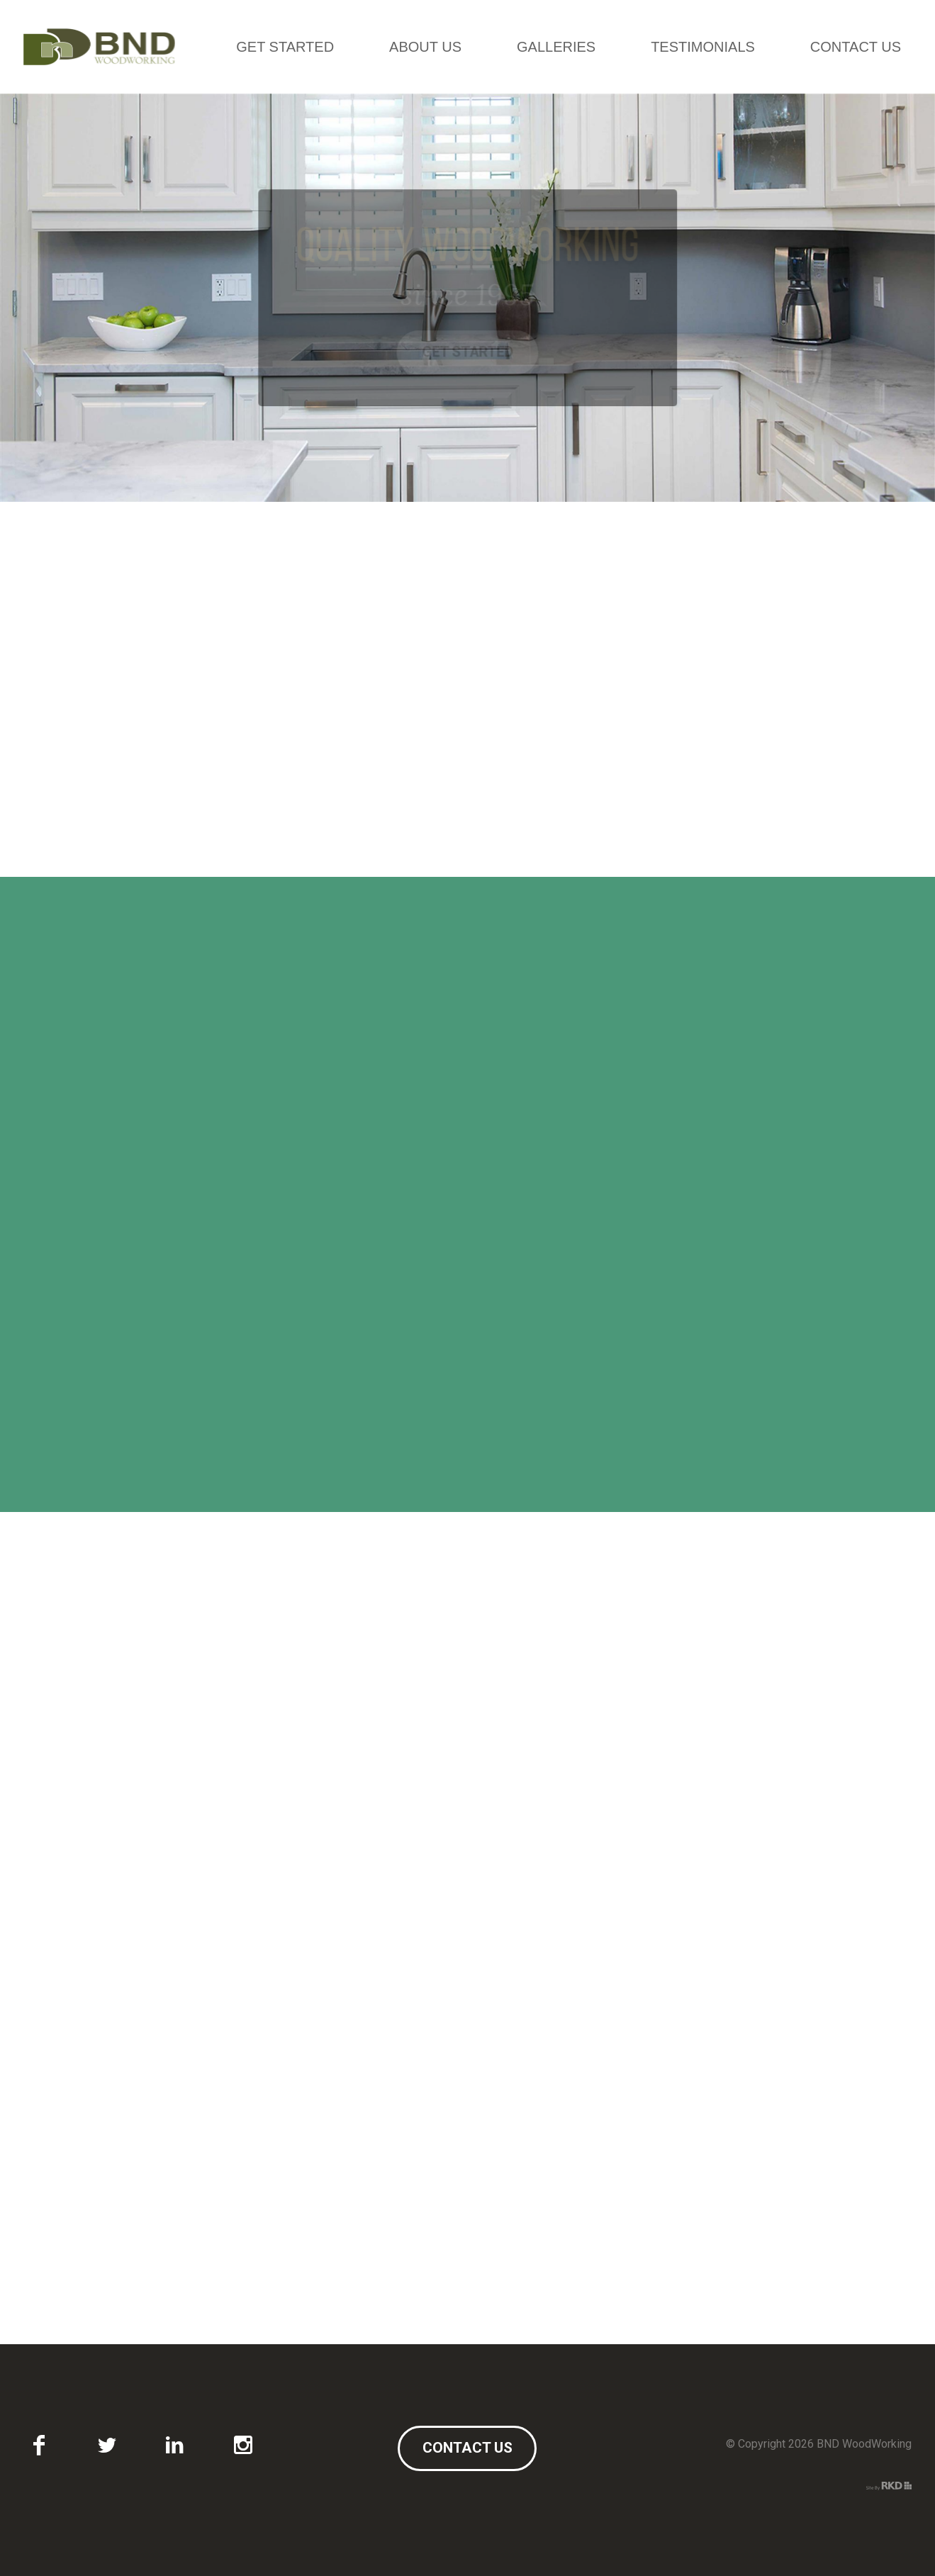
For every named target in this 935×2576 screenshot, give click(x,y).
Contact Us (855, 47)
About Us (425, 47)
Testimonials (703, 47)
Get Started (285, 47)
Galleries (556, 47)
